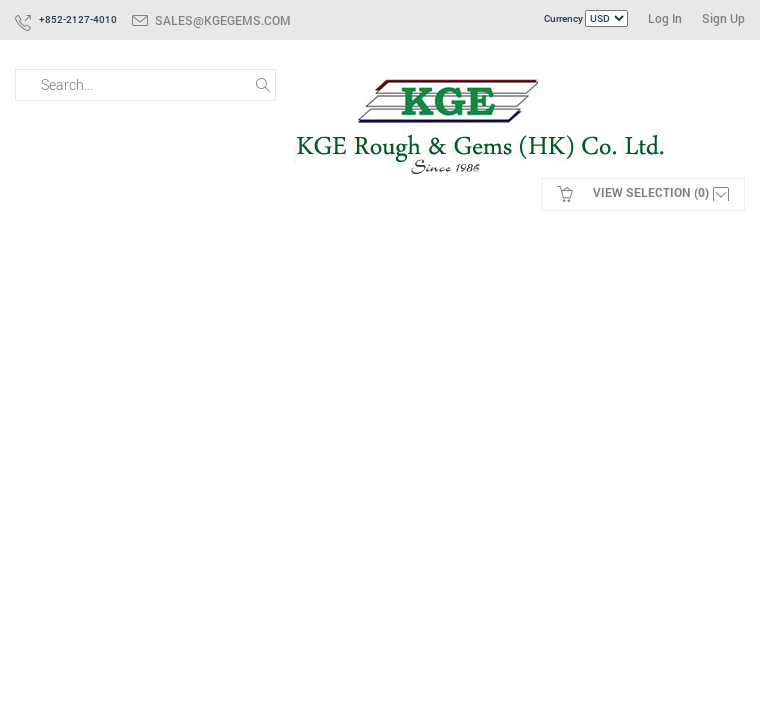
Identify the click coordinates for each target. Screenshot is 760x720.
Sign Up (723, 18)
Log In (665, 18)
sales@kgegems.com (223, 20)
